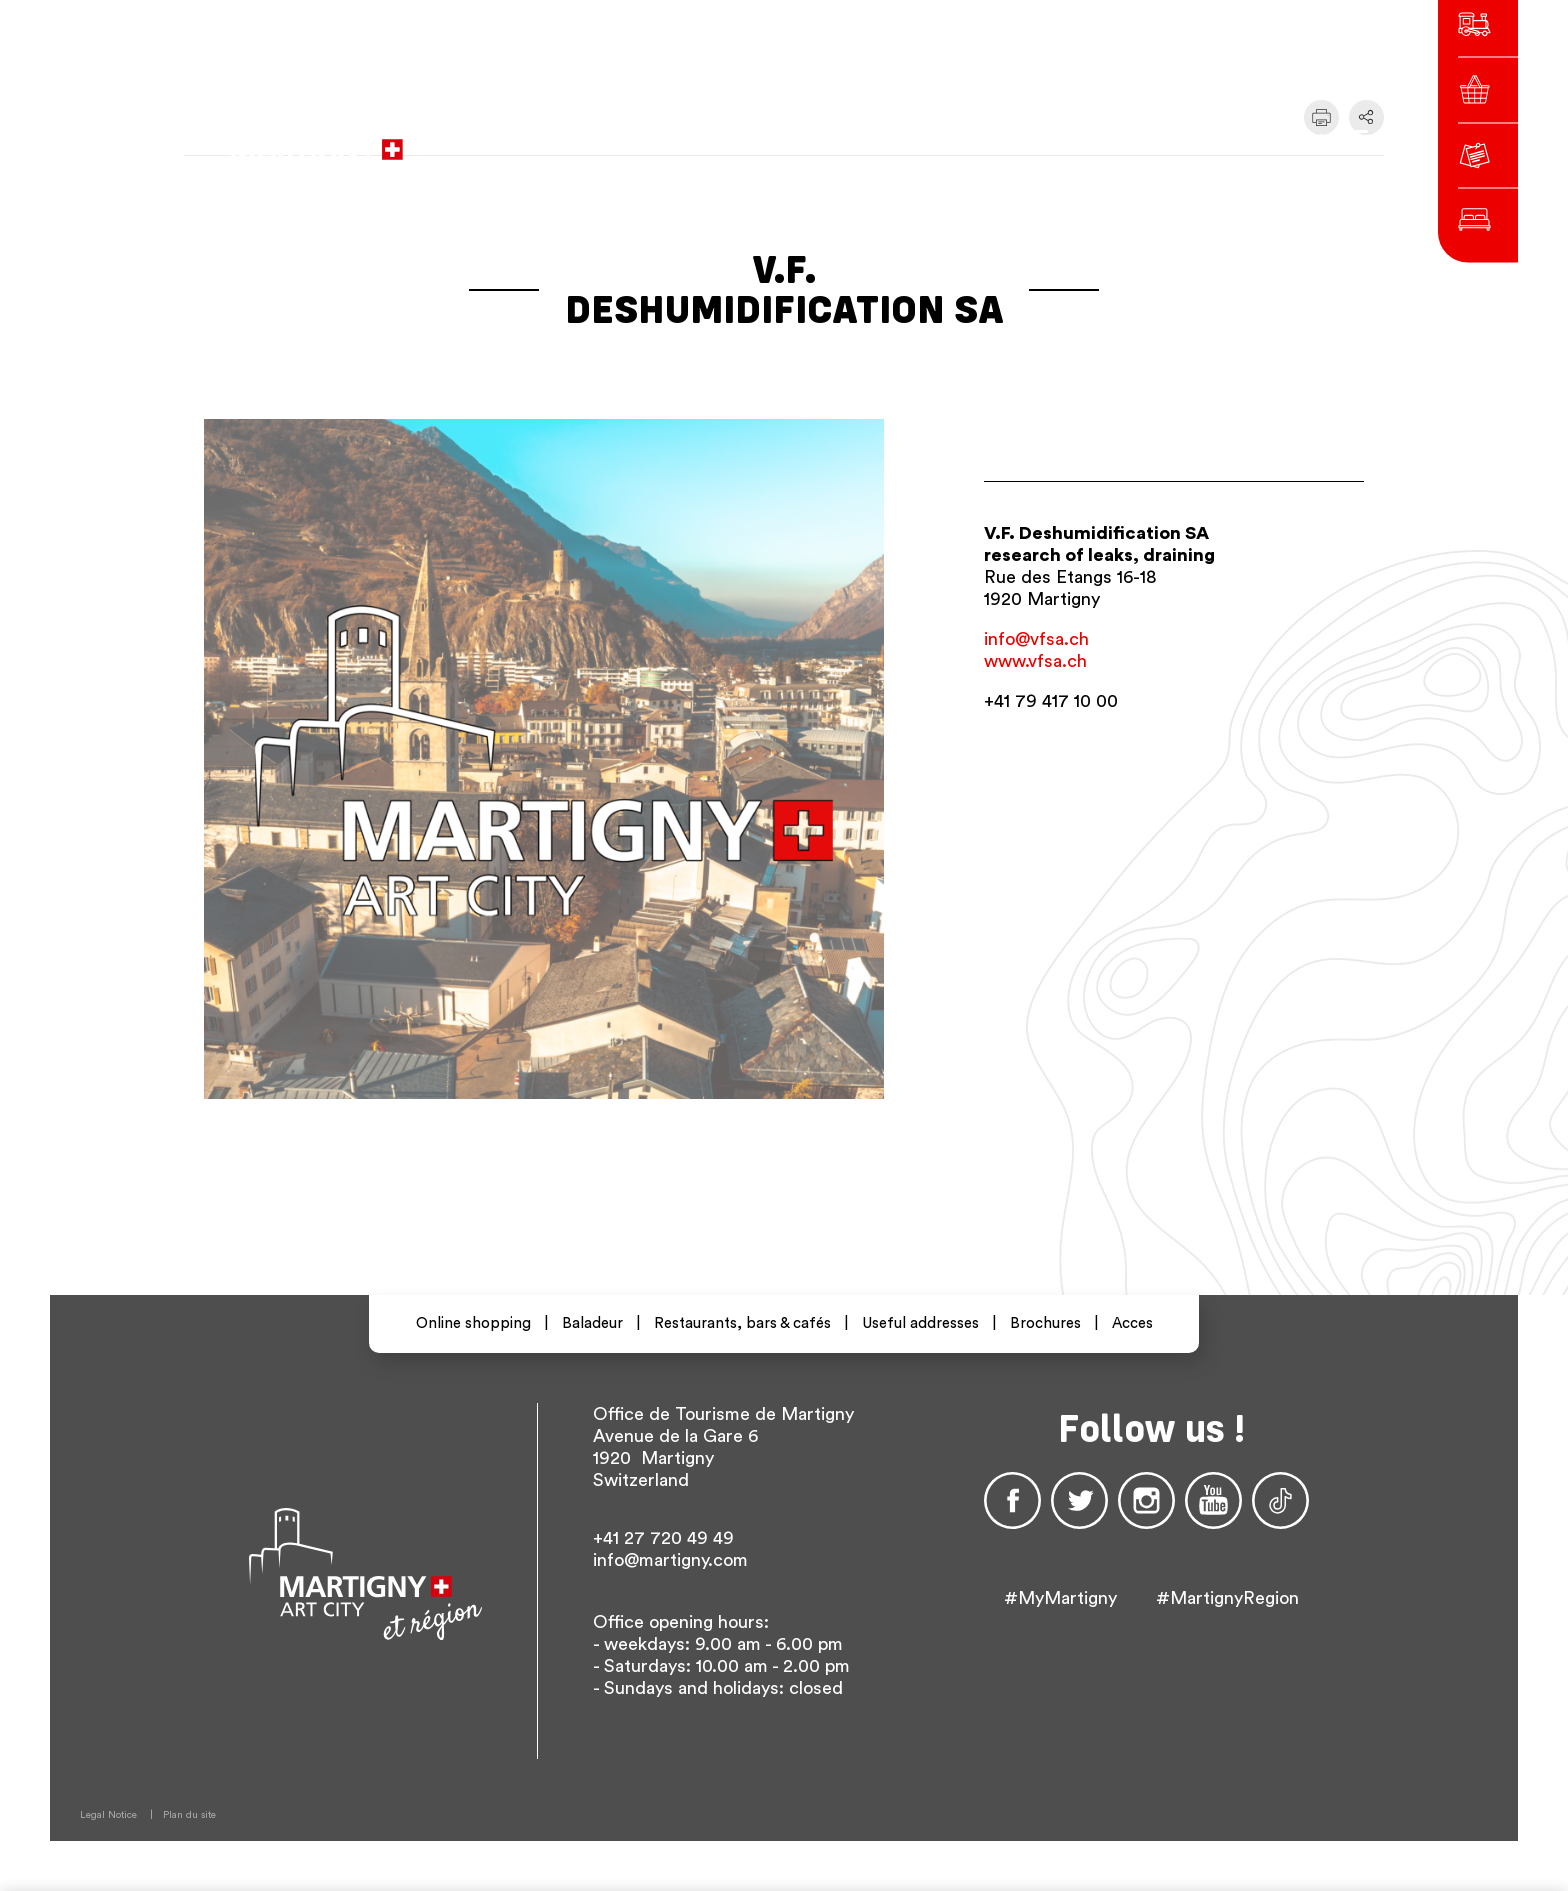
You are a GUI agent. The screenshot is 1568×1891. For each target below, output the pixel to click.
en (1136, 139)
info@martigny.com (670, 1560)
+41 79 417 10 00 (1051, 701)
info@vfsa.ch (1036, 639)
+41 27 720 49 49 (663, 1538)
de (1100, 139)
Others (1193, 139)
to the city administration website (703, 140)
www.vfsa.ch (1035, 661)
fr (1064, 139)
